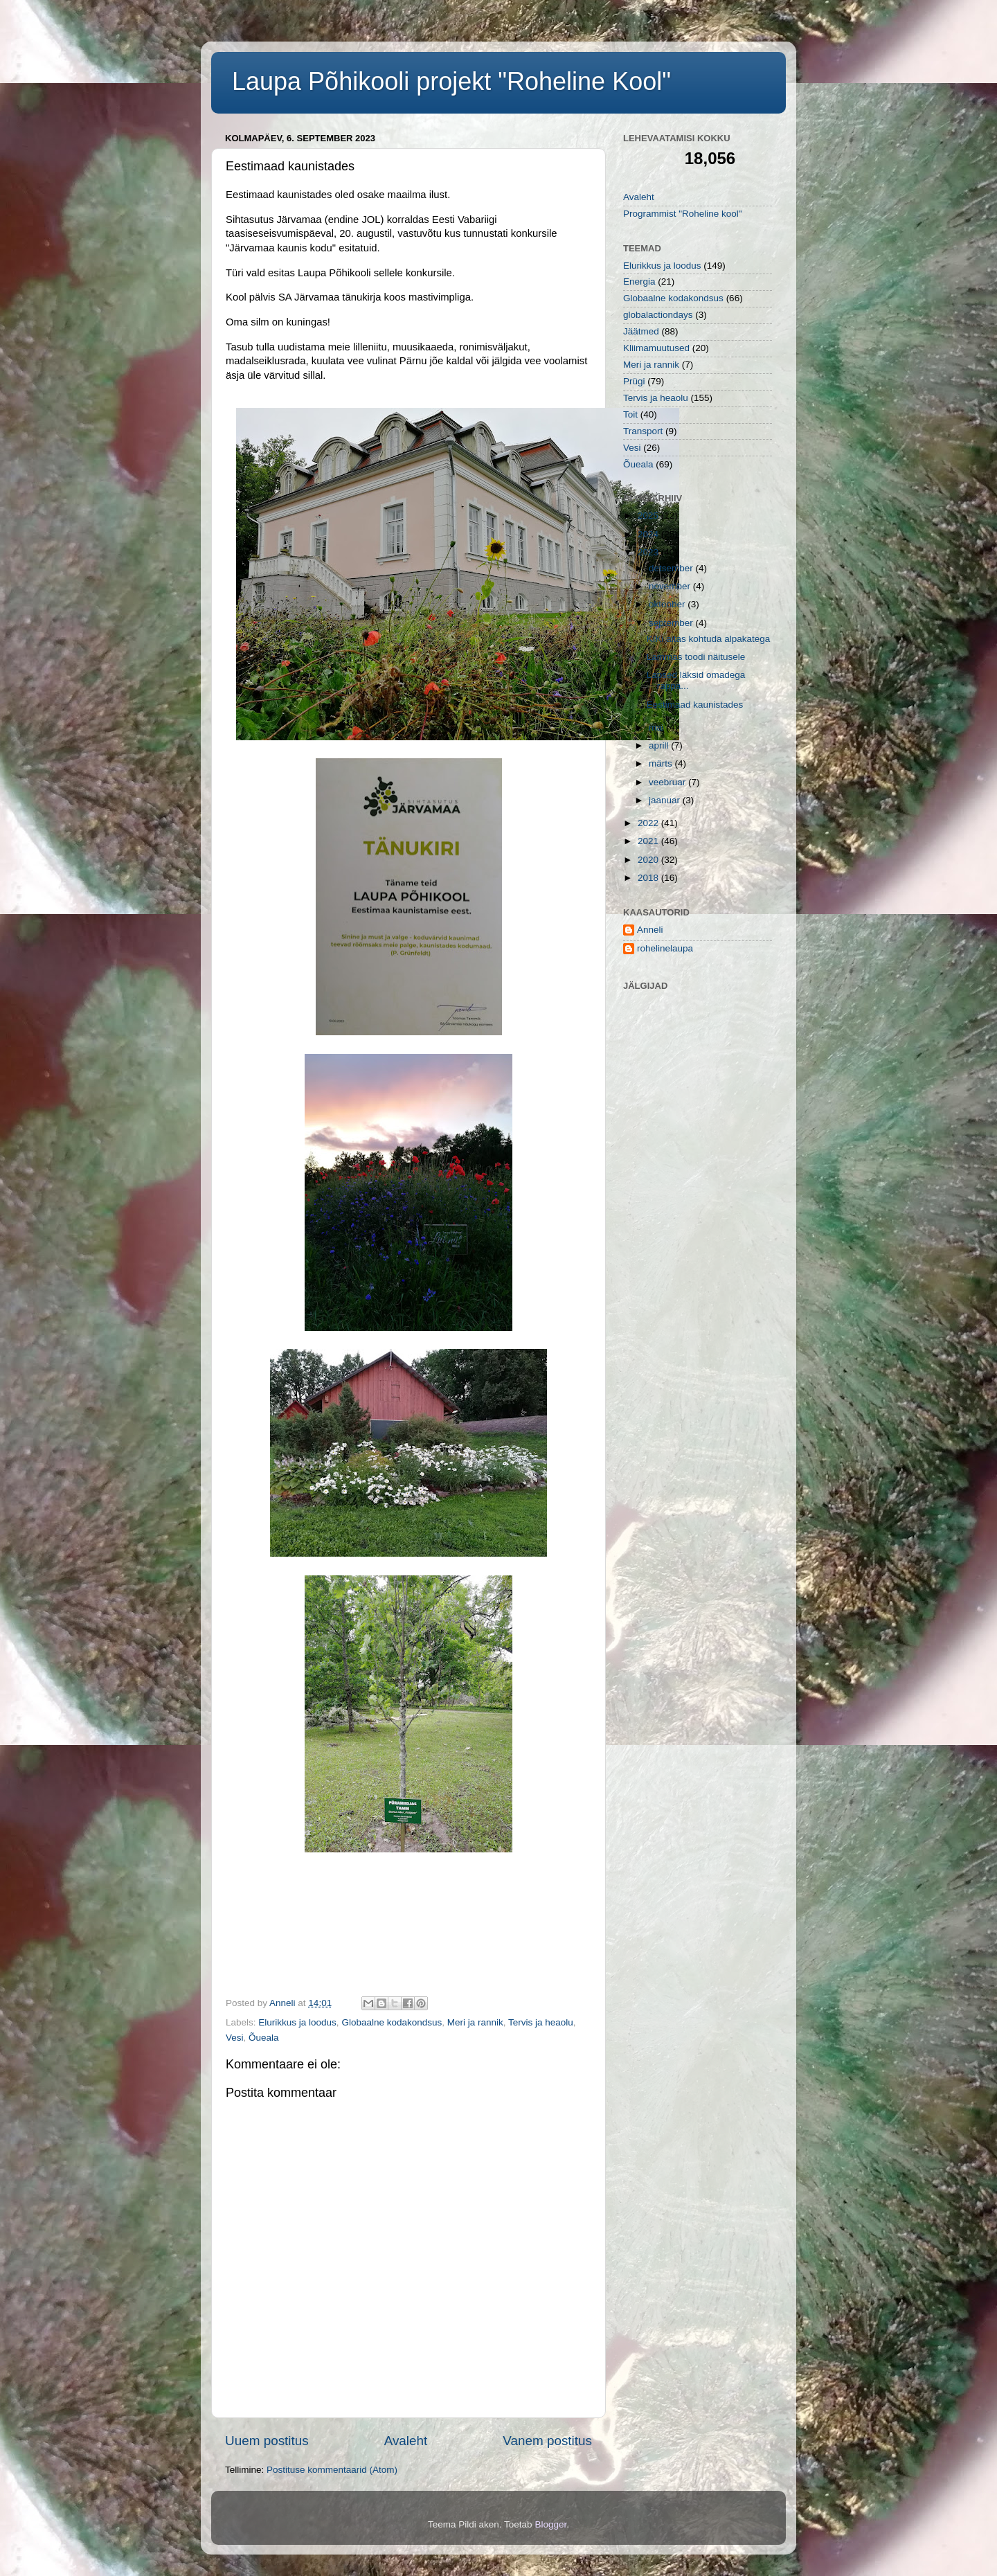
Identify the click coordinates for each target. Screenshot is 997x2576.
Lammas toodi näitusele (696, 657)
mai (658, 727)
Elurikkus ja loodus (297, 2022)
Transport (643, 431)
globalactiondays (658, 315)
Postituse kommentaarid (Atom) (332, 2470)
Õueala (264, 2037)
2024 (649, 534)
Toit (630, 414)
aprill (660, 745)
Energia (639, 281)
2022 (649, 823)
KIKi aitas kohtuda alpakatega (709, 639)
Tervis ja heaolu (540, 2022)
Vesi (235, 2037)
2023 (649, 552)
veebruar (668, 782)
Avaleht (406, 2440)
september (672, 623)
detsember (672, 568)
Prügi (634, 381)
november (671, 586)
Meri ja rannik (475, 2022)
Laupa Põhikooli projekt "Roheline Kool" (451, 81)
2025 (649, 515)
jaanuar (666, 800)
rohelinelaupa (665, 948)
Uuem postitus (267, 2440)
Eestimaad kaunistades (695, 704)
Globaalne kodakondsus (391, 2022)
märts (662, 763)
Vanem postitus (547, 2440)
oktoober (668, 604)
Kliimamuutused (656, 348)
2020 (649, 860)
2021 (649, 841)
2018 (649, 878)
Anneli (650, 929)
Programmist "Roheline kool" (682, 213)
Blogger (550, 2524)
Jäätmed (641, 331)
